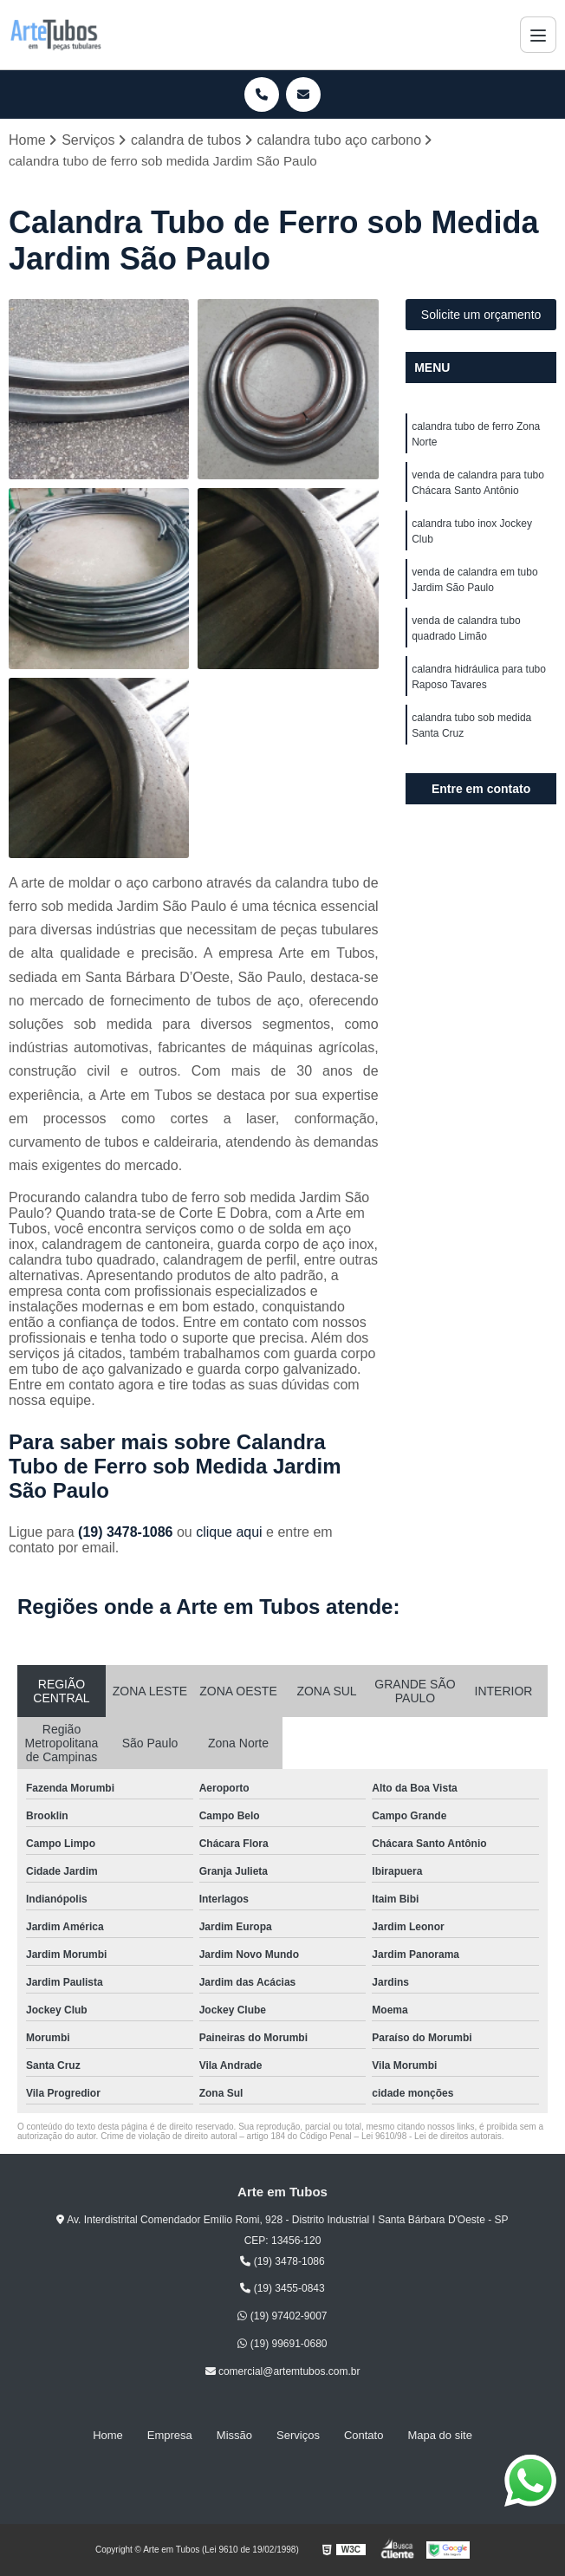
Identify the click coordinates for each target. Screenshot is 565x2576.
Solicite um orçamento (481, 315)
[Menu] (538, 34)
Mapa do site (439, 2435)
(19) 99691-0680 (282, 2344)
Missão (234, 2435)
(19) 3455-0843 (282, 2288)
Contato (364, 2435)
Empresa (169, 2435)
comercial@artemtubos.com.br (282, 2371)
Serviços (298, 2435)
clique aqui (229, 1532)
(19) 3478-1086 (127, 1532)
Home (108, 2435)
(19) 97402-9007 (282, 2316)
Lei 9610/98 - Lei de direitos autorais (431, 2136)
